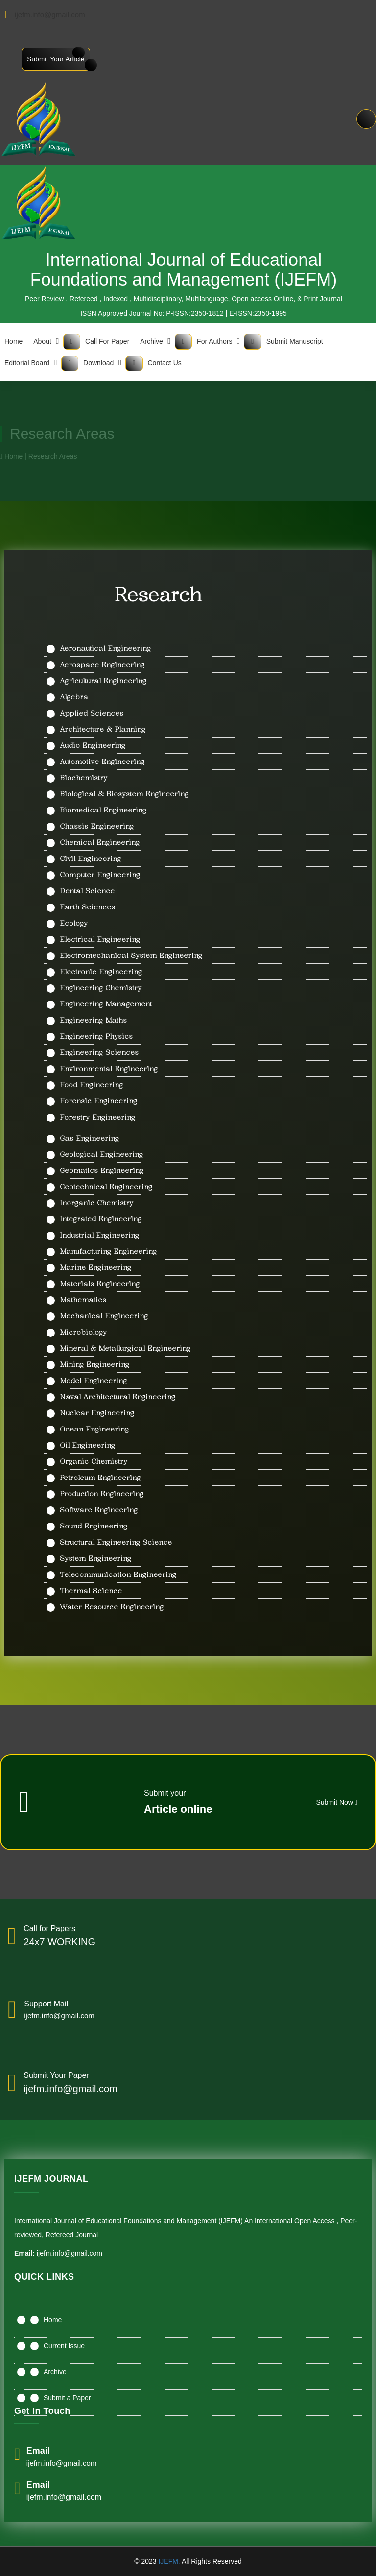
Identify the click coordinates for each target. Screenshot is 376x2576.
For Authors (214, 341)
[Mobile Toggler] (71, 342)
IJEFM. (169, 2561)
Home (53, 2320)
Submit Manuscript (294, 341)
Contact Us (165, 363)
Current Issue (64, 2346)
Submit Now (336, 1802)
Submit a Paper (67, 2398)
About (42, 341)
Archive (151, 341)
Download (98, 363)
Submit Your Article (55, 59)
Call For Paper (107, 341)
